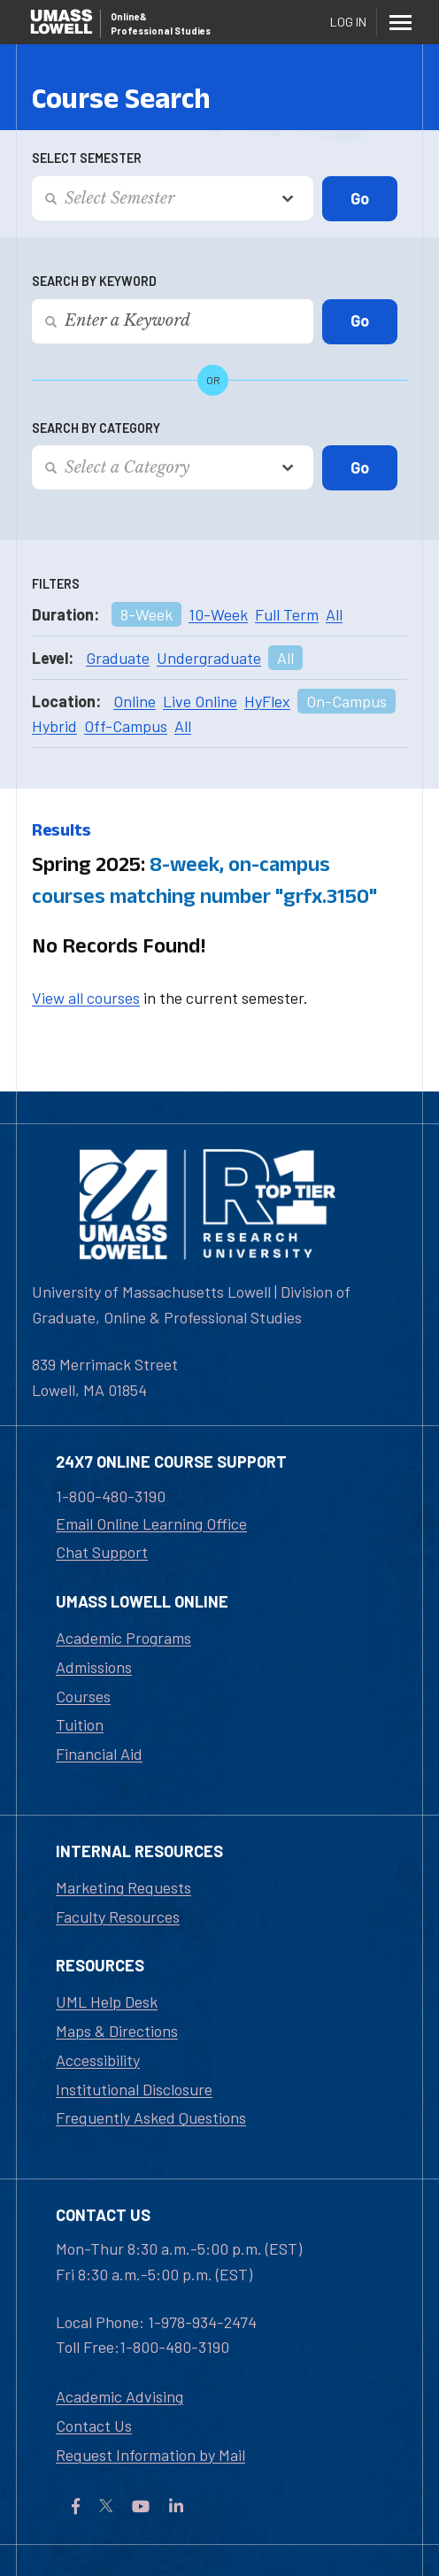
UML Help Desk (107, 2001)
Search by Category (96, 428)
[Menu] (400, 22)
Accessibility (98, 2060)
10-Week (218, 614)
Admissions (94, 1667)
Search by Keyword (94, 281)
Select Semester (87, 158)
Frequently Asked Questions (151, 2117)
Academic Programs (123, 1637)
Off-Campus (125, 726)
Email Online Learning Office (151, 1523)
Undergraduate (209, 657)
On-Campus (346, 701)
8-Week (146, 614)
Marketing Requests (123, 1887)
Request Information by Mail (150, 2454)
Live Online (200, 701)
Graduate (118, 657)
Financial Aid (99, 1753)
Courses (83, 1696)
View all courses (86, 997)
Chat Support (102, 1552)
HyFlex (267, 701)
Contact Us (94, 2425)
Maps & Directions (117, 2030)
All (334, 614)
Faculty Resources (118, 1916)
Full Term (287, 614)
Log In (348, 21)
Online (134, 701)
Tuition (80, 1724)
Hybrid (54, 726)
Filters (56, 583)
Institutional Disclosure (134, 2089)
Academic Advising (119, 2396)
